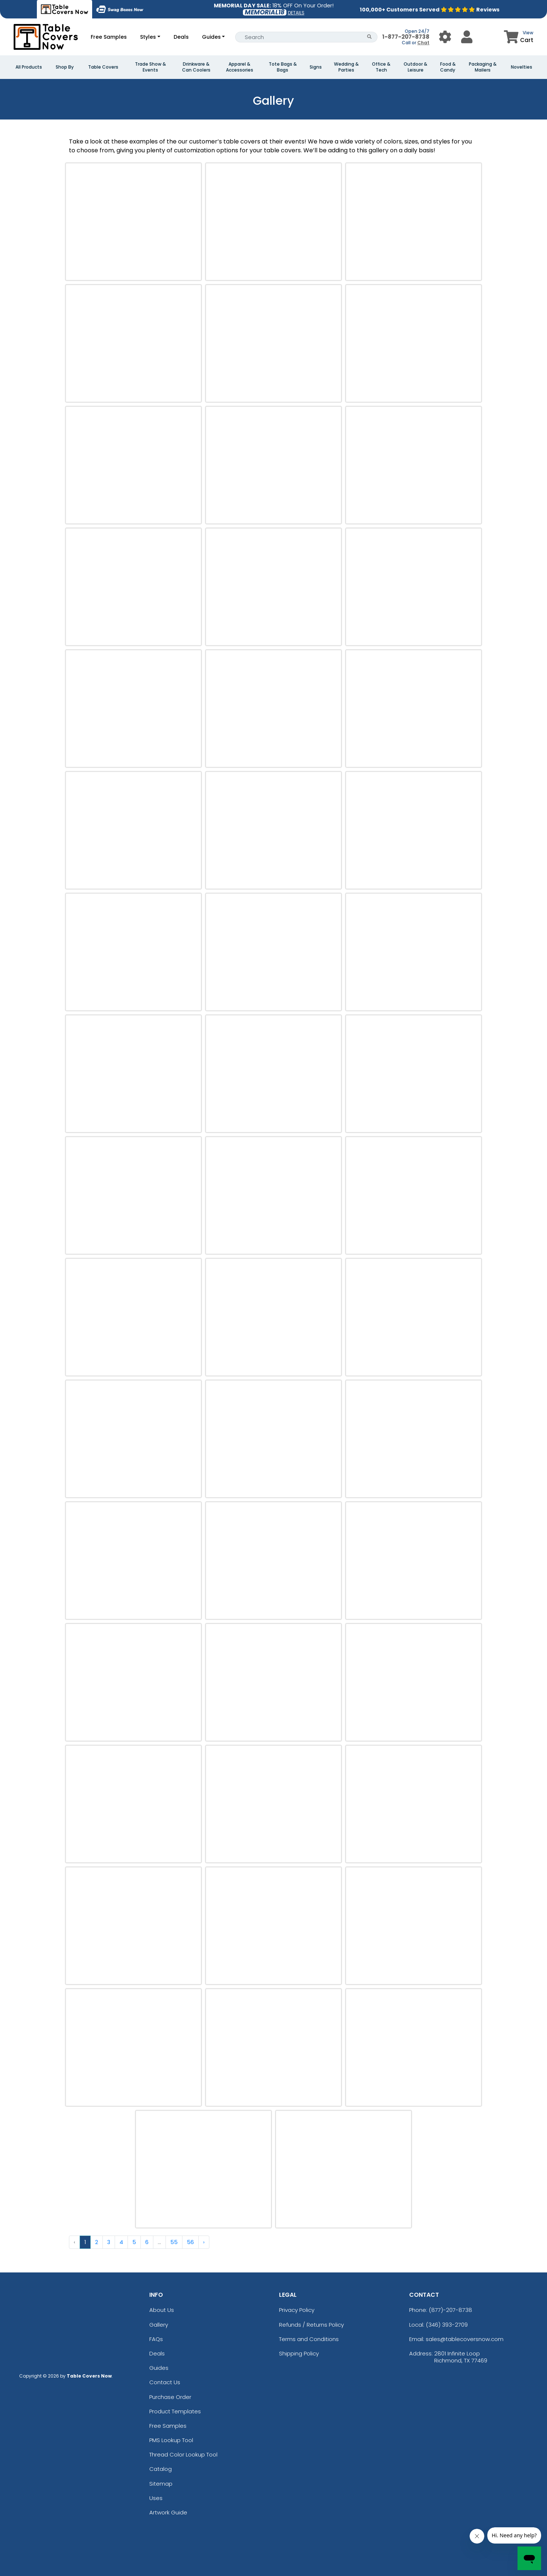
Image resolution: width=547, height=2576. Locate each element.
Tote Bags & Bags (283, 67)
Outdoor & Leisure (415, 67)
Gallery (158, 2325)
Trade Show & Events (150, 67)
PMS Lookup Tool (171, 2440)
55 (174, 2242)
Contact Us (164, 2382)
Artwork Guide (168, 2512)
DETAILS (296, 13)
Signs (316, 67)
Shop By (65, 67)
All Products (28, 67)
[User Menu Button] (445, 37)
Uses (156, 2498)
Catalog (160, 2469)
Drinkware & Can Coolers (196, 67)
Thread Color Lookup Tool (183, 2454)
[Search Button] (369, 37)
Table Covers (103, 67)
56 (190, 2242)
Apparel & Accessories (239, 67)
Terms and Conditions (309, 2339)
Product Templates (175, 2411)
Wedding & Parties (346, 67)
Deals (181, 37)
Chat (423, 42)
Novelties (521, 67)
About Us (161, 2310)
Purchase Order (170, 2397)
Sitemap (161, 2483)
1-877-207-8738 (405, 37)
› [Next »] (204, 2242)
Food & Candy (448, 67)
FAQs (156, 2339)
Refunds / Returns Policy (311, 2325)
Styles (148, 37)
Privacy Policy (296, 2310)
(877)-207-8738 (450, 2310)
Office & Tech (381, 67)
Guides (211, 37)
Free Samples (109, 37)
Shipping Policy (299, 2353)
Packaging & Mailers (483, 67)
